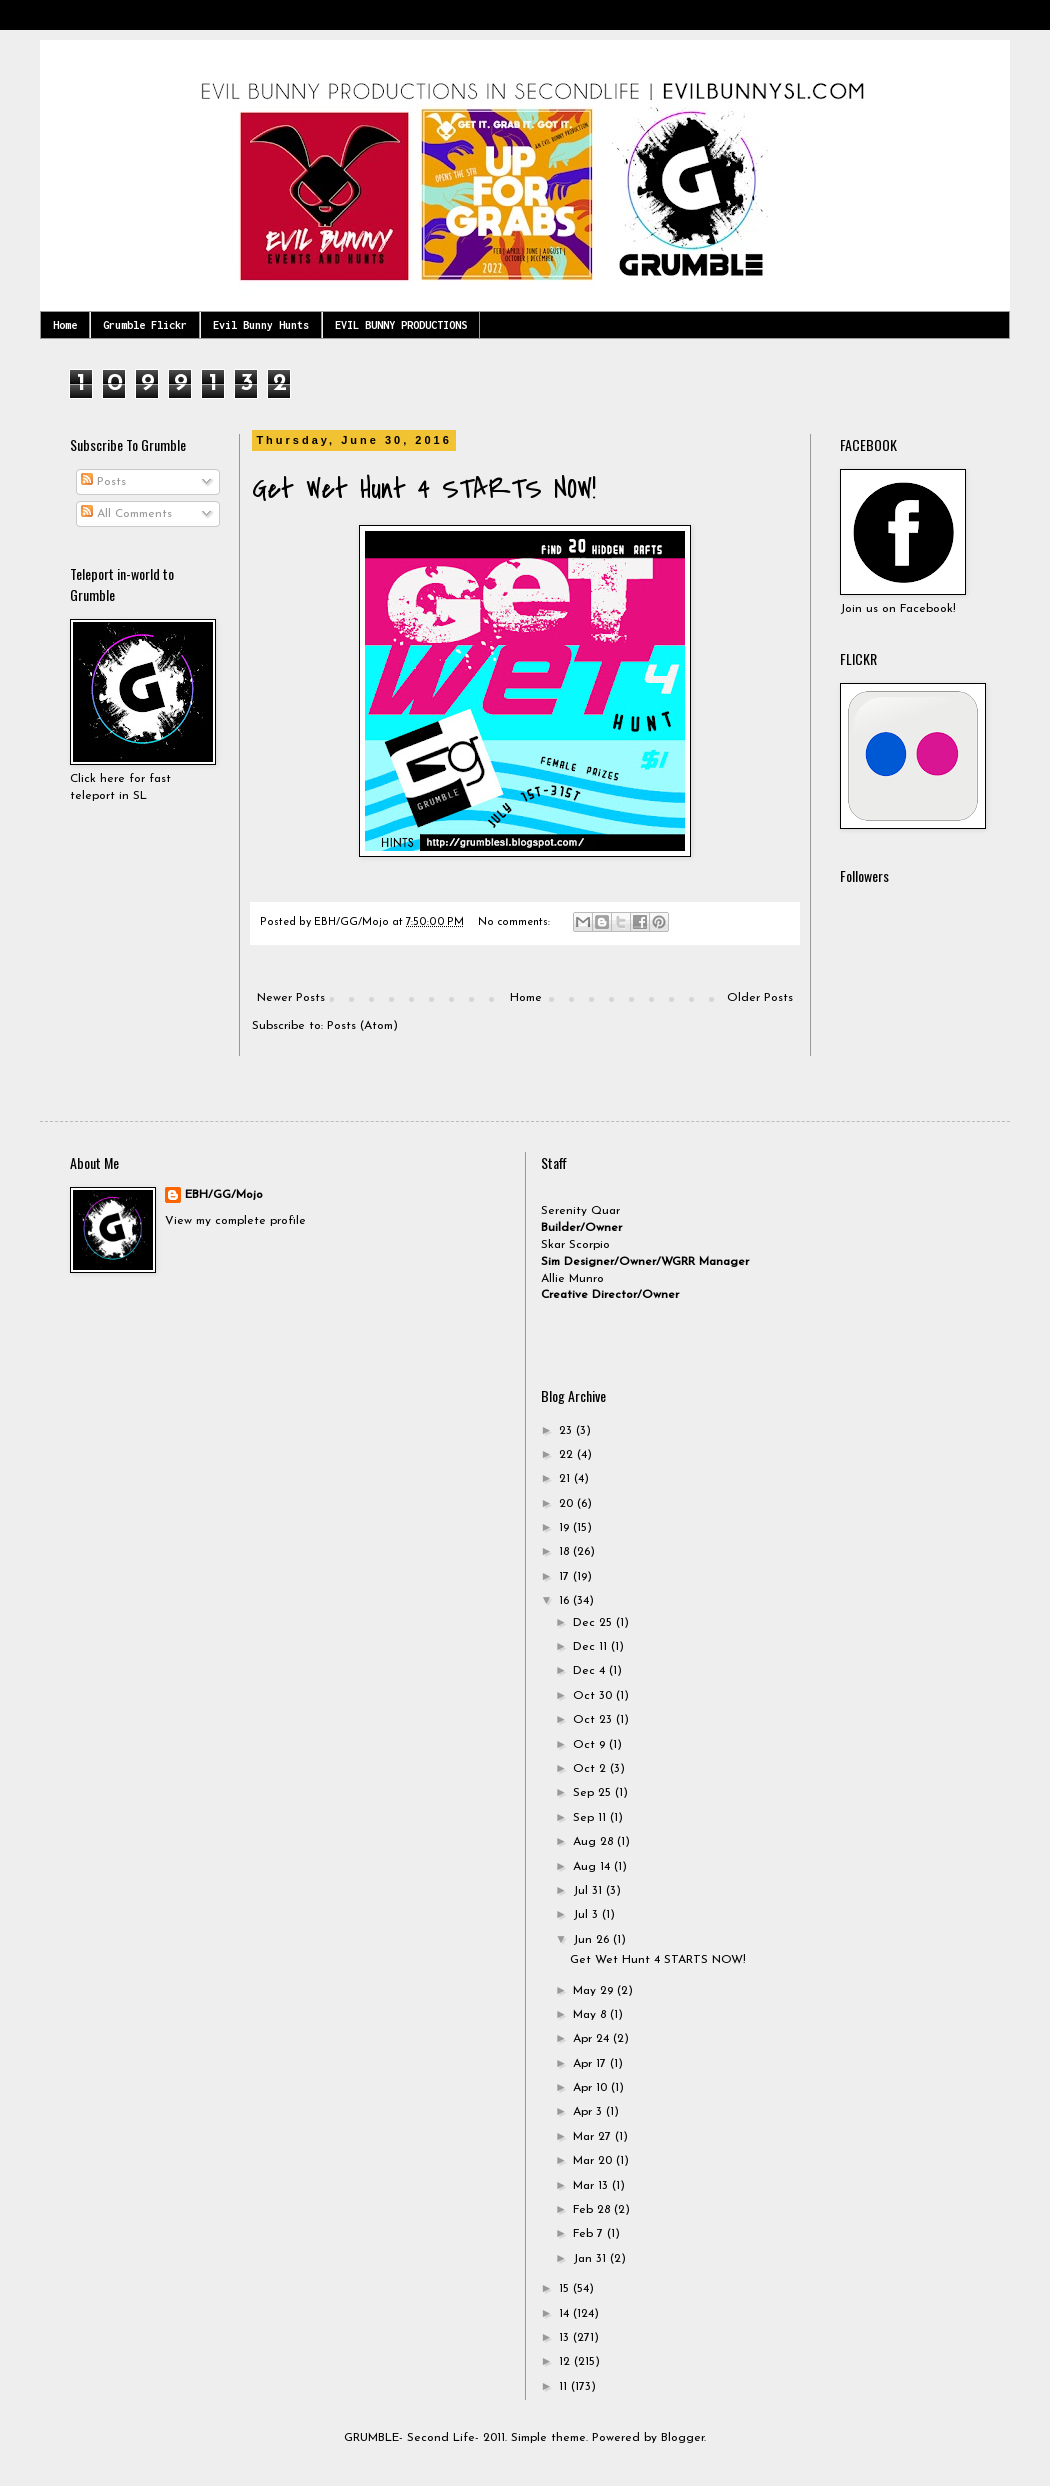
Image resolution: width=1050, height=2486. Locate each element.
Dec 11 (592, 1647)
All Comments (126, 514)
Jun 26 (593, 1940)
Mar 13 (592, 2186)
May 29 (595, 1991)
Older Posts (760, 998)
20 (568, 1504)
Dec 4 (591, 1671)
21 (566, 1479)
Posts (103, 482)
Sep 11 (591, 1818)
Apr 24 (593, 2039)
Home (65, 325)
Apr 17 (591, 2064)
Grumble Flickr (145, 325)
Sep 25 (594, 1793)
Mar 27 (594, 2137)
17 (566, 1577)
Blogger (682, 2438)
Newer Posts (291, 998)
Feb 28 (593, 2210)
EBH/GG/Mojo (224, 1195)
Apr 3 (589, 2112)
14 (566, 2314)
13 (566, 2338)
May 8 (591, 2015)
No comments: (515, 922)
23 (567, 1431)
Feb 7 (590, 2234)
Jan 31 (591, 2259)
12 (566, 2362)
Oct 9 (591, 1745)
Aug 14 (593, 1867)
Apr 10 (592, 2088)
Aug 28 (595, 1842)
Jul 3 (587, 1915)
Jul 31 (589, 1891)
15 (566, 2289)
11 (565, 2387)
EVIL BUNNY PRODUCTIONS (401, 325)
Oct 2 (591, 1769)
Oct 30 (594, 1696)
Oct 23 (594, 1720)
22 (568, 1455)
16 (566, 1601)
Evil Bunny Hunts (261, 325)
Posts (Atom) (362, 1026)
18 (566, 1552)
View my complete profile (235, 1221)
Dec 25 (594, 1623)
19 (566, 1528)
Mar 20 (594, 2161)
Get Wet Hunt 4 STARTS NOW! (424, 489)
